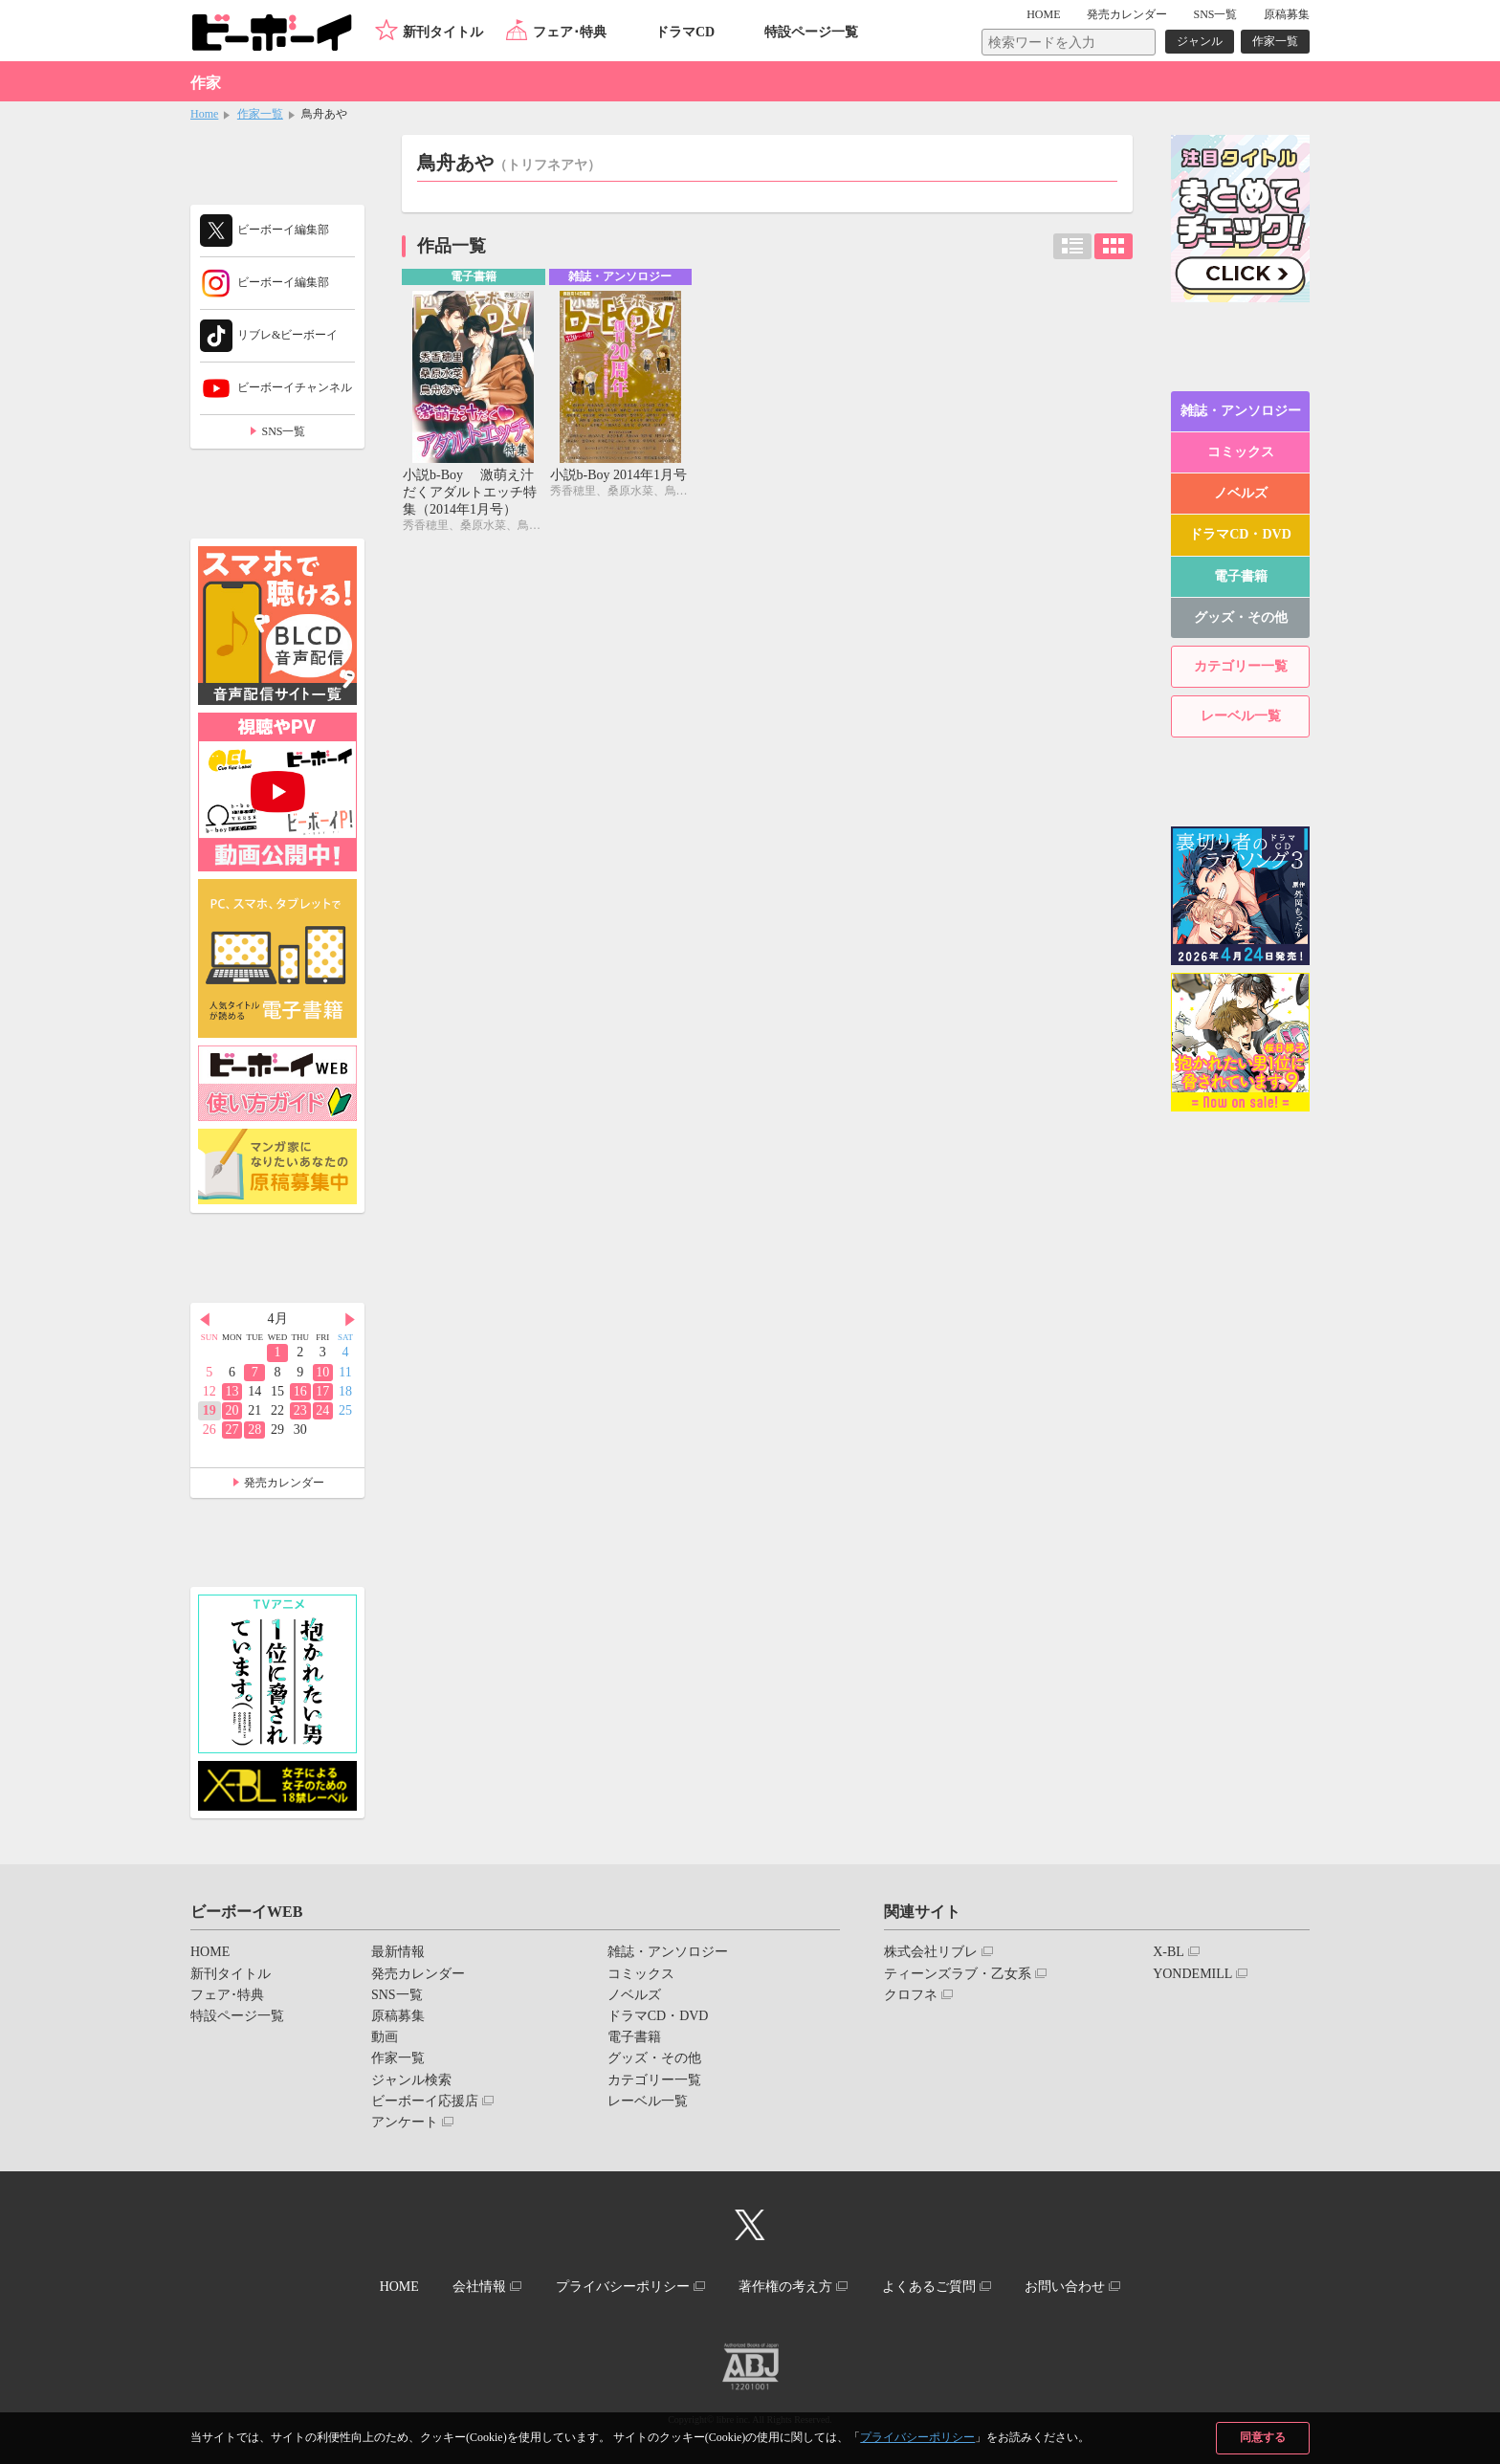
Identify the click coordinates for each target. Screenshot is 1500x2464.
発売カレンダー (284, 1482)
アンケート (404, 2122)
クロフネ (911, 1995)
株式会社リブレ (931, 1952)
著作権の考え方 (785, 2286)
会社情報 (479, 2286)
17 (322, 1391)
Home (204, 114)
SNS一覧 (1215, 14)
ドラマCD (685, 32)
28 (254, 1429)
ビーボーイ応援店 (424, 2101)
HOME (1043, 14)
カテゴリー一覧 (1241, 666)
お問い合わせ (1065, 2286)
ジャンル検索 (411, 2080)
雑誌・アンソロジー (1240, 411)
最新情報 (398, 1952)
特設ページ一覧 (811, 32)
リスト (1072, 246)
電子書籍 (1241, 576)
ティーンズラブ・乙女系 (957, 1974)
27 (232, 1429)
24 (322, 1410)
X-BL (1168, 1952)
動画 (384, 2037)
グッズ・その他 (1241, 617)
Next (350, 1320)
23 (300, 1410)
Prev (204, 1320)
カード (1113, 246)
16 (300, 1391)
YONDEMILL (1192, 1974)
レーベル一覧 (1241, 716)
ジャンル (1200, 41)
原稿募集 (1287, 14)
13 (232, 1391)
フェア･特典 (570, 32)
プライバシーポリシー (917, 2437)
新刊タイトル (443, 32)
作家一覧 (1275, 41)
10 (322, 1372)
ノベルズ (1241, 493)
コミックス (1240, 452)
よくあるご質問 (929, 2286)
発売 (1127, 14)
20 (232, 1410)
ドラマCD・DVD (1240, 534)
